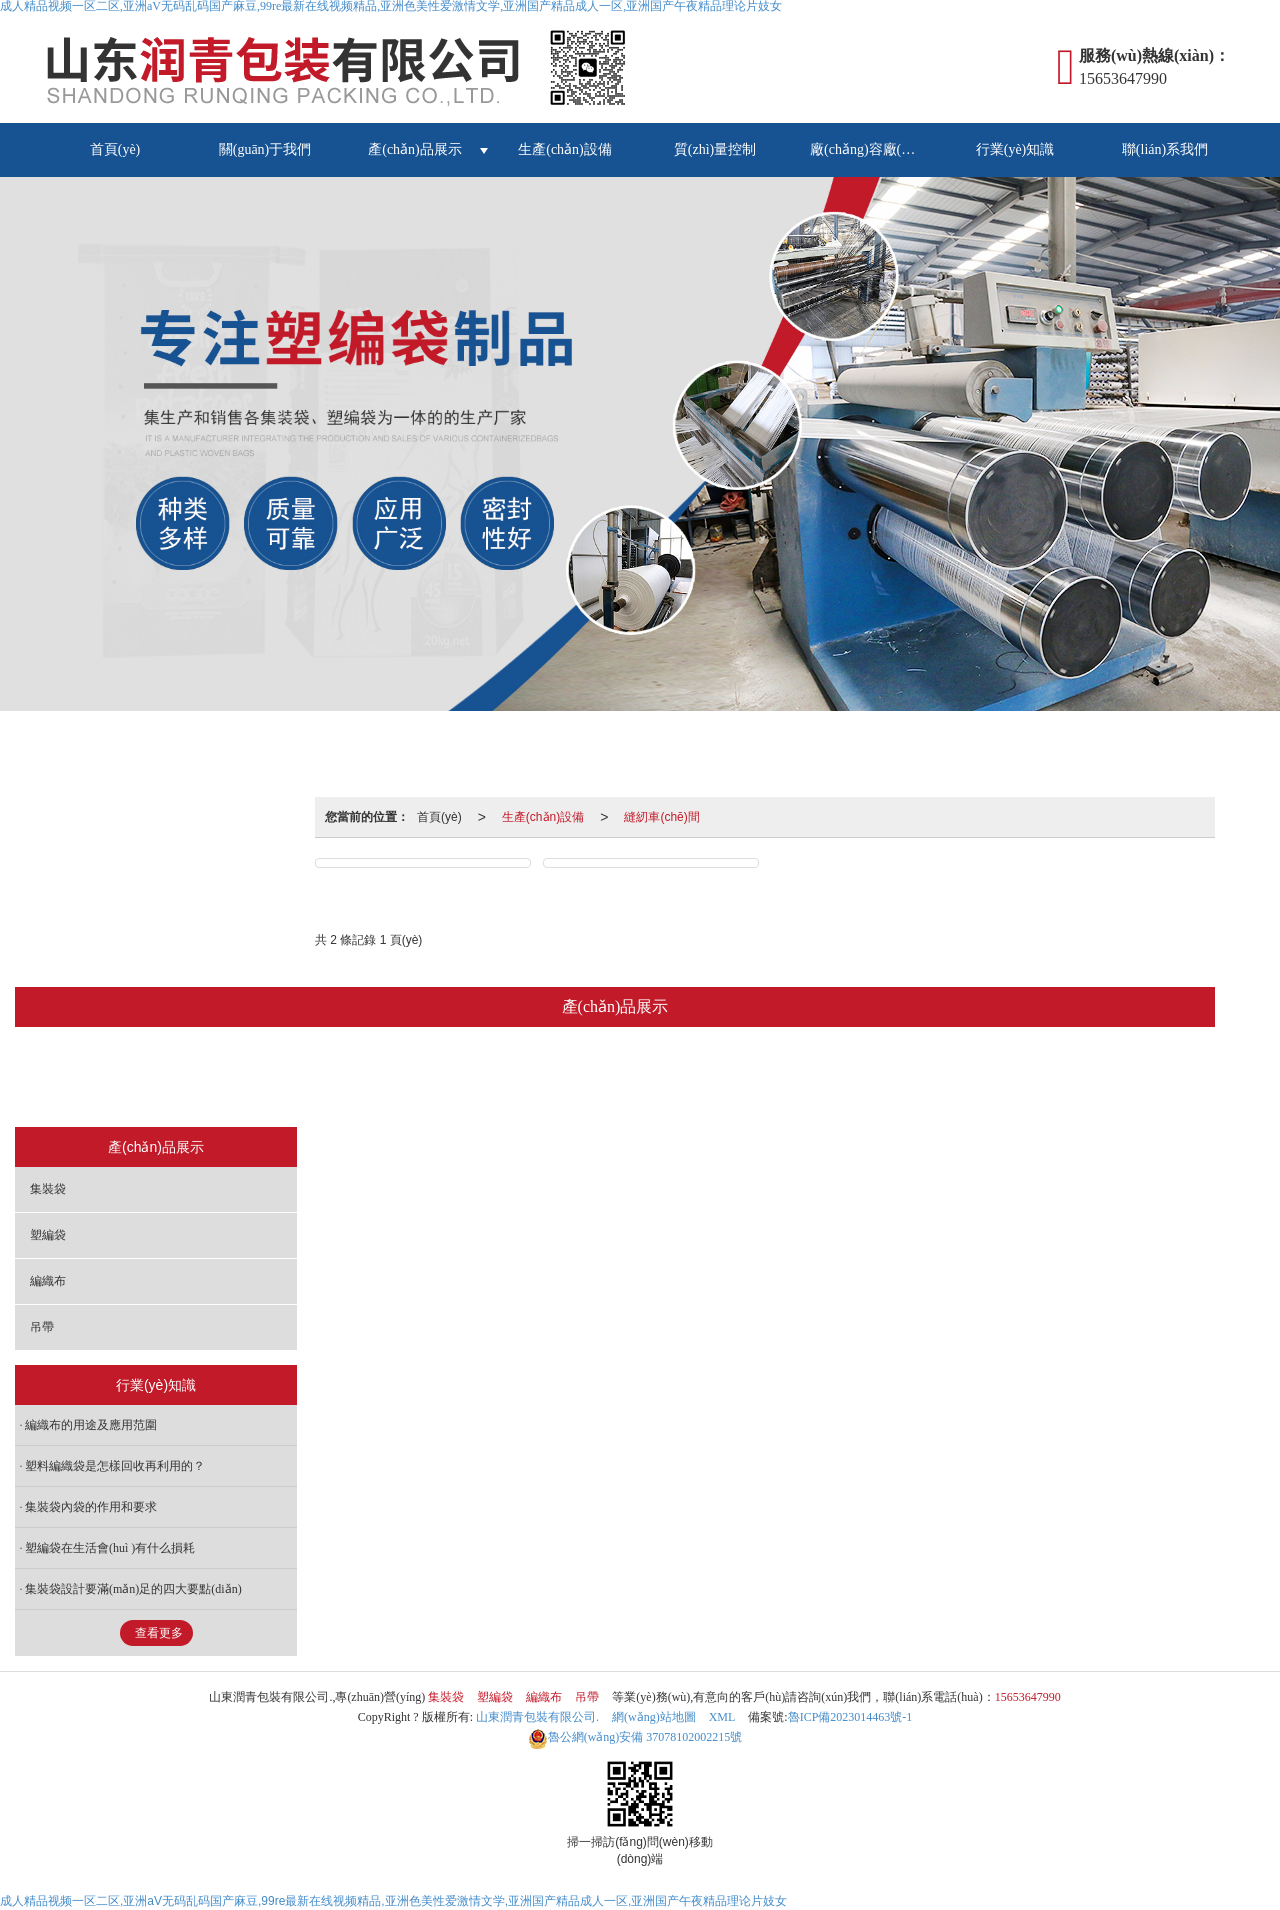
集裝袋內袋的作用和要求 (91, 1507)
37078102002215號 (635, 1737)
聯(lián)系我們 (1165, 149)
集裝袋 (483, 1079)
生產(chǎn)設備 (565, 149)
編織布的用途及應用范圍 (91, 1425)
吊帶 (744, 1079)
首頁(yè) (115, 149)
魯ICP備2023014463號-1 (850, 1717)
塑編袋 (572, 1079)
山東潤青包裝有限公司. (537, 1717)
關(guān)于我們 (265, 149)
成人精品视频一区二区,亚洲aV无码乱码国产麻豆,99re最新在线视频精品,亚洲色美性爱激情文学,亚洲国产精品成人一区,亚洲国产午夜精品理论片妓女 (393, 1901)
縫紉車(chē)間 (661, 817)
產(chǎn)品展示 (415, 149)
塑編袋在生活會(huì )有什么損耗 (110, 1548)
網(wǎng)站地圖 (654, 1717)
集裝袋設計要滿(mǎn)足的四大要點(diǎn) (133, 1589)
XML (722, 1717)
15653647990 (1028, 1697)
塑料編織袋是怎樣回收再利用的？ (115, 1466)
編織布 (661, 1079)
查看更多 (159, 1633)
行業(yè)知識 (1015, 149)
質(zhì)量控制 (715, 149)
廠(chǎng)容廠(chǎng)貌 (875, 149)
